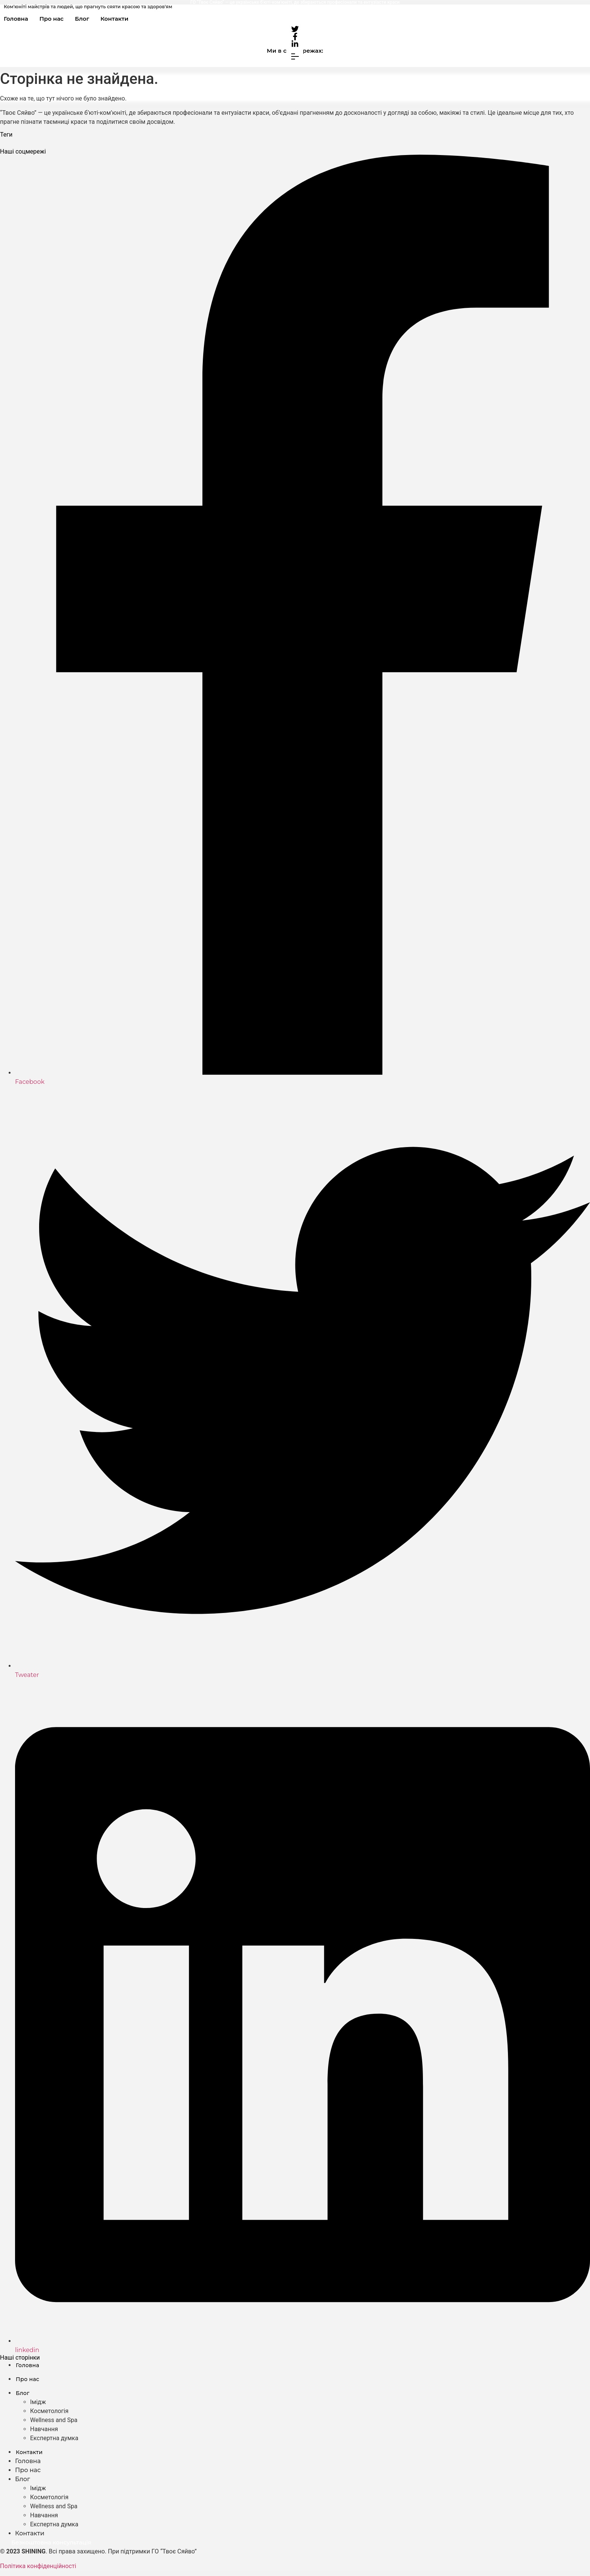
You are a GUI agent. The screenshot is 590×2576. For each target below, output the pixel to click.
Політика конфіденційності (38, 2566)
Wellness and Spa (54, 2420)
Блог (82, 18)
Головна (16, 18)
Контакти (114, 18)
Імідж (38, 2402)
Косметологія (49, 2411)
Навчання (44, 2429)
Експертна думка (54, 2438)
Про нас (52, 18)
